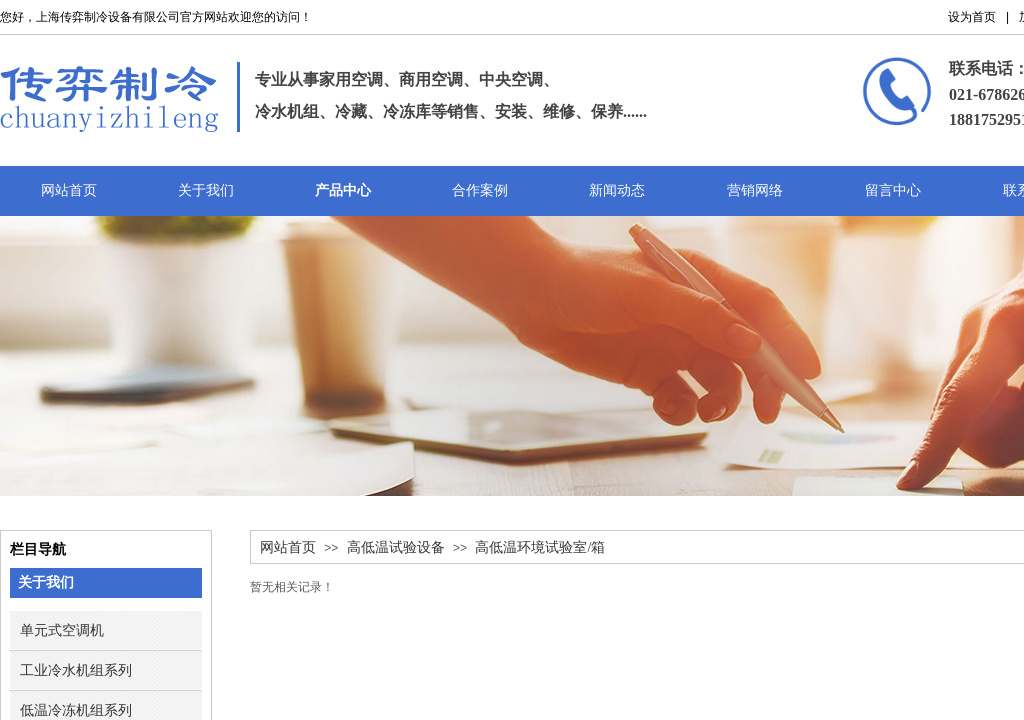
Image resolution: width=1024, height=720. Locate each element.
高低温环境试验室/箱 (540, 547)
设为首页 (972, 17)
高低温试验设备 (396, 547)
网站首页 (288, 547)
